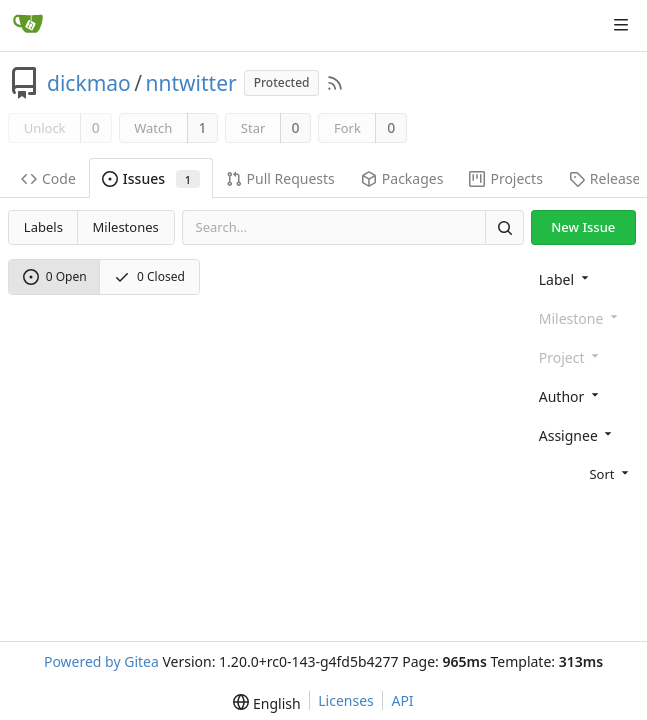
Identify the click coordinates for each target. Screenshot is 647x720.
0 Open (55, 276)
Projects (505, 178)
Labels (43, 227)
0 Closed (149, 276)
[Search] (504, 227)
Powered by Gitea (101, 661)
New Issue (583, 227)
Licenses (346, 700)
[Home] (28, 25)
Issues (151, 178)
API (402, 700)
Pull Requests (280, 178)
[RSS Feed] (335, 83)
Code (48, 178)
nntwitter (191, 83)
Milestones (126, 227)
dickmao (89, 83)
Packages (402, 178)
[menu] (585, 472)
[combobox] (585, 278)
